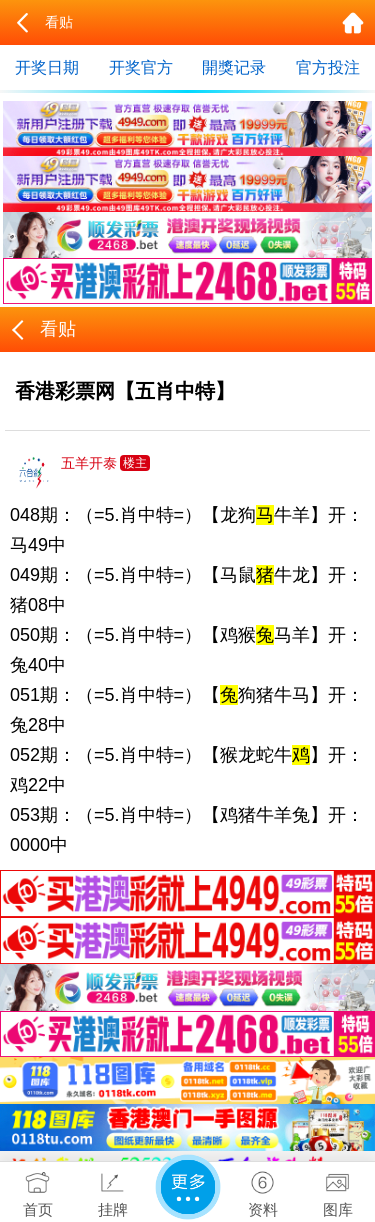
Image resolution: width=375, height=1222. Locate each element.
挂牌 (112, 1190)
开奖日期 (47, 67)
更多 (188, 1187)
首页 (37, 1190)
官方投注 (328, 67)
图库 (337, 1190)
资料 (262, 1190)
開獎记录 (234, 67)
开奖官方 (141, 67)
